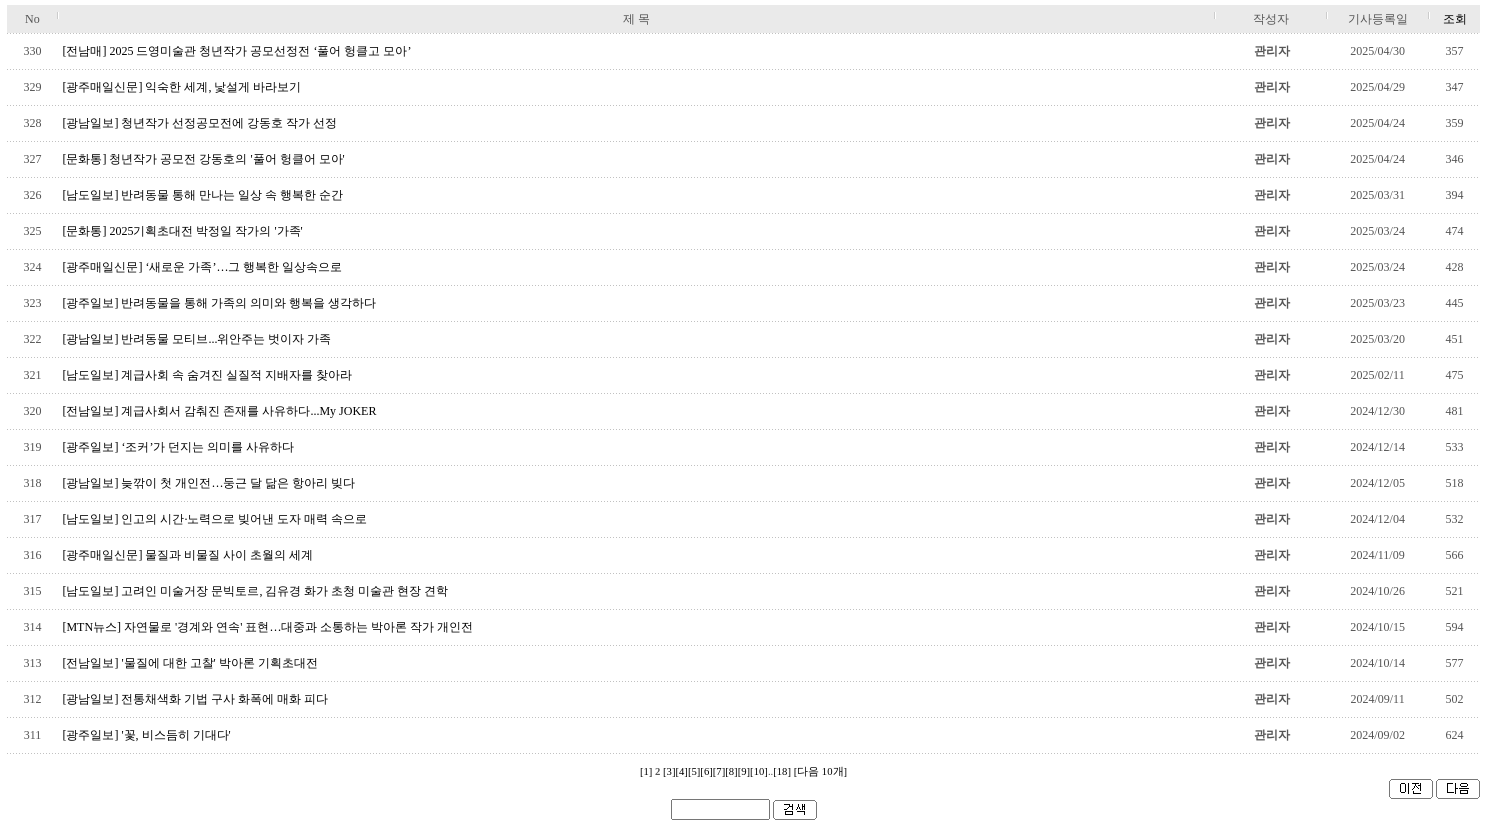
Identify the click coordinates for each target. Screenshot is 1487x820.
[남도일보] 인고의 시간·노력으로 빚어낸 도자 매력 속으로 (214, 519)
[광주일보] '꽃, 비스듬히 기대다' (146, 735)
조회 (1455, 19)
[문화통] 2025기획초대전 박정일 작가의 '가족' (182, 231)
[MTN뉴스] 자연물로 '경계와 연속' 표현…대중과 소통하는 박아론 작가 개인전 (267, 627)
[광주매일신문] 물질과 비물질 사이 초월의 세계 (187, 555)
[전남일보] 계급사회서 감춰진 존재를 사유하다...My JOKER (219, 411)
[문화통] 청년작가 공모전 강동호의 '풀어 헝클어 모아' (203, 159)
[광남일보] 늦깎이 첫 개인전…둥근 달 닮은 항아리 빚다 (208, 483)
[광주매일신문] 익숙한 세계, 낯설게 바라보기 (181, 87)
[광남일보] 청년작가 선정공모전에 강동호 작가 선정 (199, 123)
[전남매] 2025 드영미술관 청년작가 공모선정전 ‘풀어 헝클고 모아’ (236, 51)
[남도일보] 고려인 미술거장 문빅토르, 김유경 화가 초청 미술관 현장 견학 (255, 591)
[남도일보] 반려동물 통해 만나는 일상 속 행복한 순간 (202, 195)
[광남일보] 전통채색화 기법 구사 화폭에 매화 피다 (195, 699)
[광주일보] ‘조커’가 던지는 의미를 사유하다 (178, 447)
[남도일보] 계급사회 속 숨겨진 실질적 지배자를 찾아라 (207, 375)
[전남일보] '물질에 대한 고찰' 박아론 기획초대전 (189, 663)
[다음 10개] (820, 771)
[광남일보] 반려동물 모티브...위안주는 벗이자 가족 (196, 339)
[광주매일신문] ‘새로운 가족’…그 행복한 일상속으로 (202, 267)
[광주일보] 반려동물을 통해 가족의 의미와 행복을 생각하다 (219, 303)
